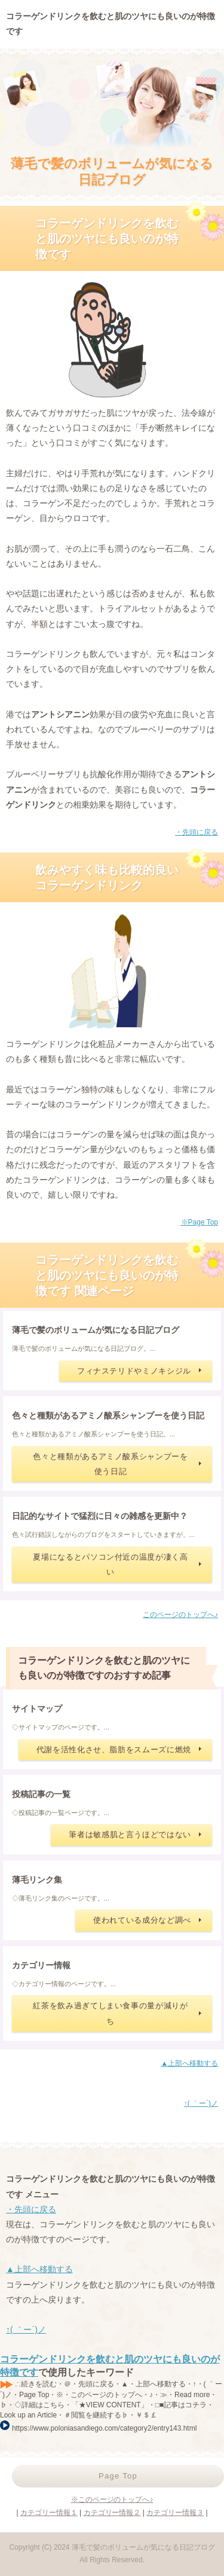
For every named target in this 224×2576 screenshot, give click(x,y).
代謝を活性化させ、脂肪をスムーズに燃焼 (113, 1749)
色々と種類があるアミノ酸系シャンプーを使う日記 (110, 1464)
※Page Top (199, 1222)
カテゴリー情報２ (112, 2512)
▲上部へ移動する (189, 2063)
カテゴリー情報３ (175, 2512)
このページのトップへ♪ (180, 1614)
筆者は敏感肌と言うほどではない (130, 1834)
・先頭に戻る (196, 832)
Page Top (118, 2475)
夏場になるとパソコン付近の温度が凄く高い (110, 1564)
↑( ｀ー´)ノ (201, 2103)
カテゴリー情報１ (49, 2512)
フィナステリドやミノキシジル (134, 1370)
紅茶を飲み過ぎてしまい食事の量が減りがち (110, 2013)
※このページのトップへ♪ (112, 2499)
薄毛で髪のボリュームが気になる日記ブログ (112, 171)
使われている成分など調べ (142, 1920)
